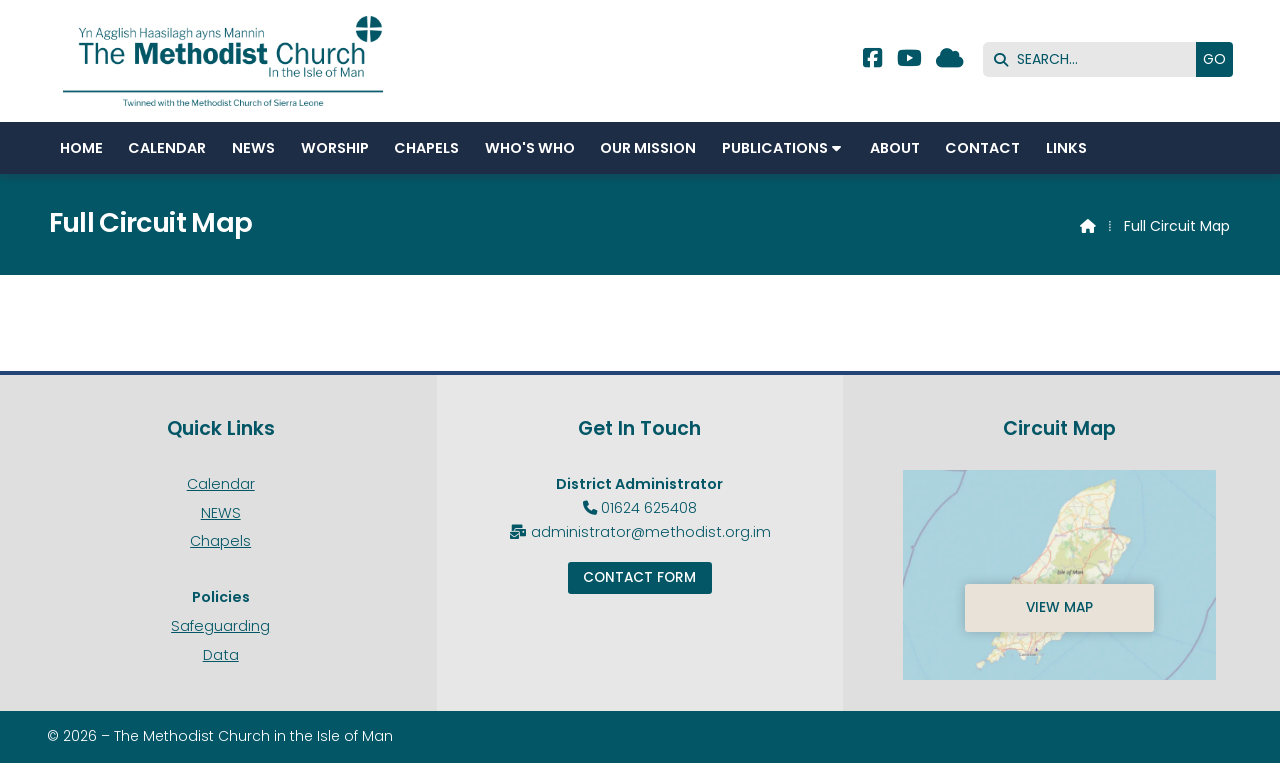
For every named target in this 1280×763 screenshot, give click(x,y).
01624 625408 (649, 508)
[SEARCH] (1094, 59)
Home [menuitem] (81, 148)
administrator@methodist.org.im (651, 532)
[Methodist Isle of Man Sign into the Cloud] (950, 60)
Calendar (221, 484)
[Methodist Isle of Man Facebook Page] (872, 60)
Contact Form (639, 577)
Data (221, 655)
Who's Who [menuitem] (530, 148)
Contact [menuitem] (982, 148)
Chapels (220, 541)
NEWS (221, 513)
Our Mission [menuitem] (648, 148)
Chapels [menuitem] (426, 148)
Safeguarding (220, 626)
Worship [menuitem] (335, 148)
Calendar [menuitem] (167, 148)
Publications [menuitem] (775, 148)
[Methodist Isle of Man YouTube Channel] (909, 60)
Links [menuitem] (1066, 148)
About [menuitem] (895, 148)
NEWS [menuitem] (253, 148)
